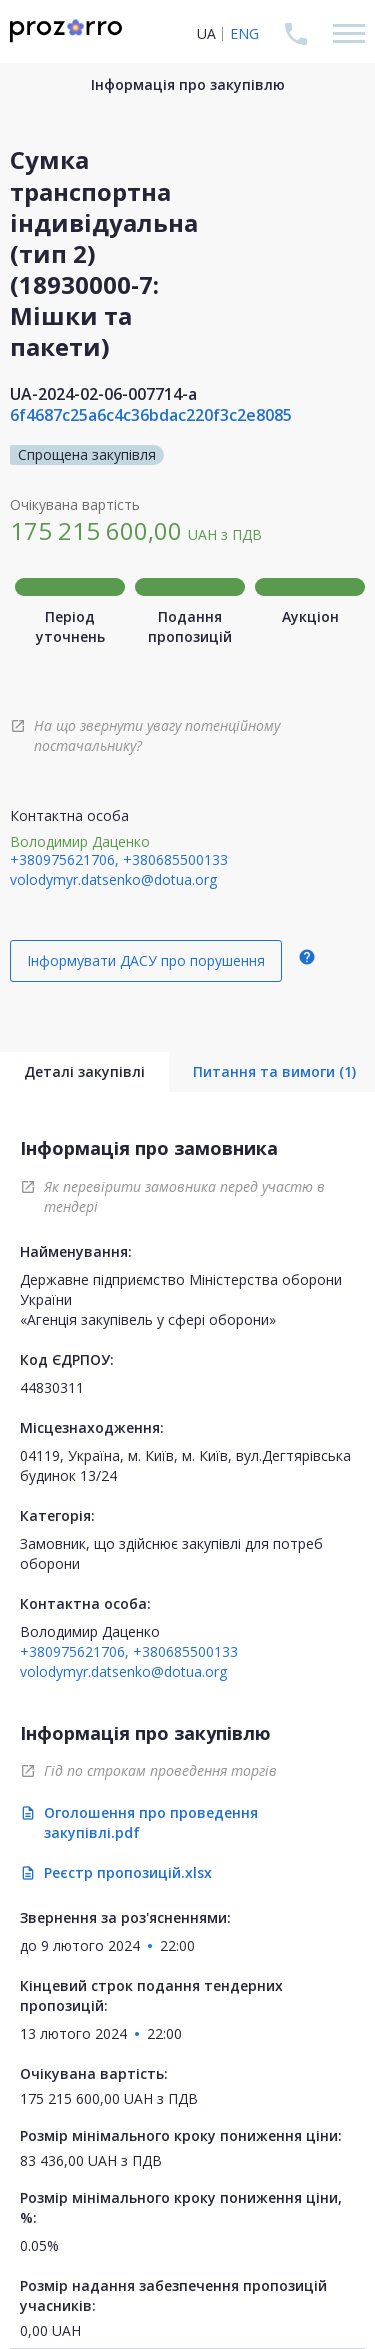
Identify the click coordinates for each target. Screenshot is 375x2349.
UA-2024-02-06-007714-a (103, 394)
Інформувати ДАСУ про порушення (146, 960)
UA (206, 33)
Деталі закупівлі (84, 1071)
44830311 (52, 1387)
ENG (244, 33)
